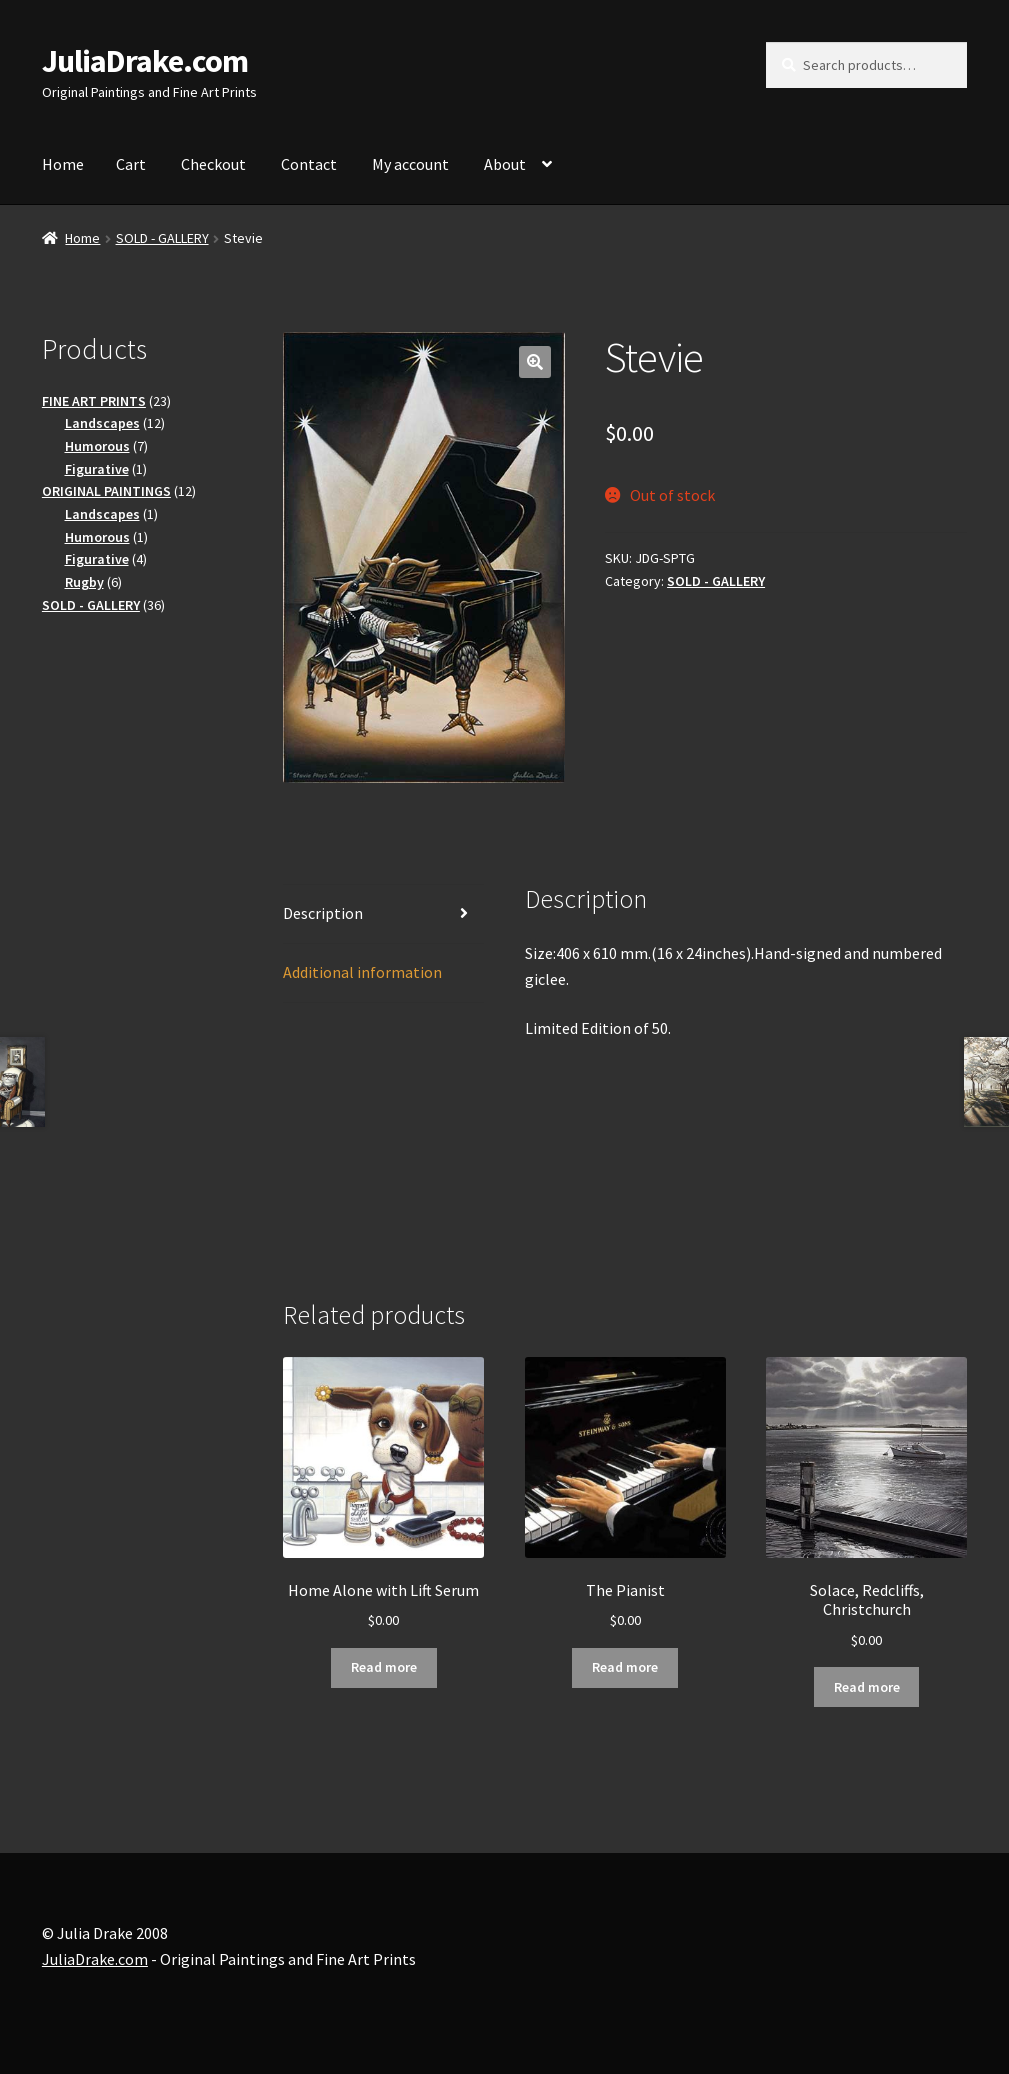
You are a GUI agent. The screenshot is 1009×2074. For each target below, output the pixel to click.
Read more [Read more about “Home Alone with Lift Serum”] (384, 1667)
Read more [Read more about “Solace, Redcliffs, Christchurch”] (867, 1687)
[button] (535, 362)
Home (63, 164)
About (505, 164)
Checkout (213, 164)
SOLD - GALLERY (162, 238)
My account (410, 164)
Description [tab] (323, 913)
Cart (131, 164)
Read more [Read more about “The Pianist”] (625, 1667)
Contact (309, 164)
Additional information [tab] (362, 972)
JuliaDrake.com (145, 61)
